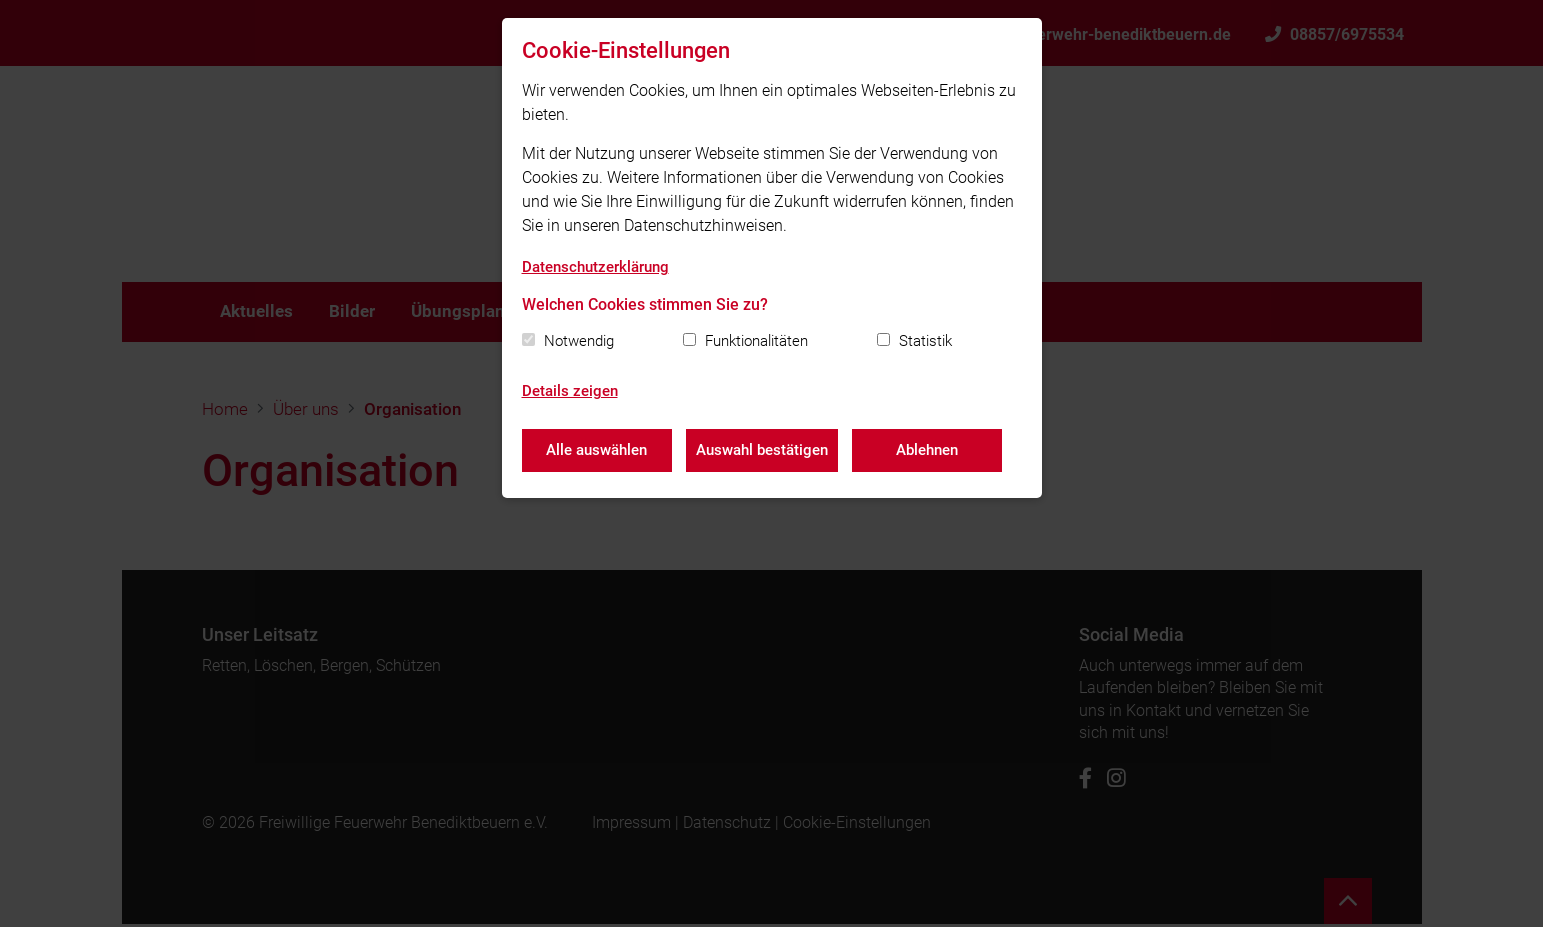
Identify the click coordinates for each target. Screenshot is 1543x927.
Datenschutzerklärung (595, 267)
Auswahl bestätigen (763, 450)
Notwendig (579, 341)
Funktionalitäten (756, 341)
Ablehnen (929, 450)
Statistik (925, 341)
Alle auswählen (596, 450)
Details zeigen (570, 391)
